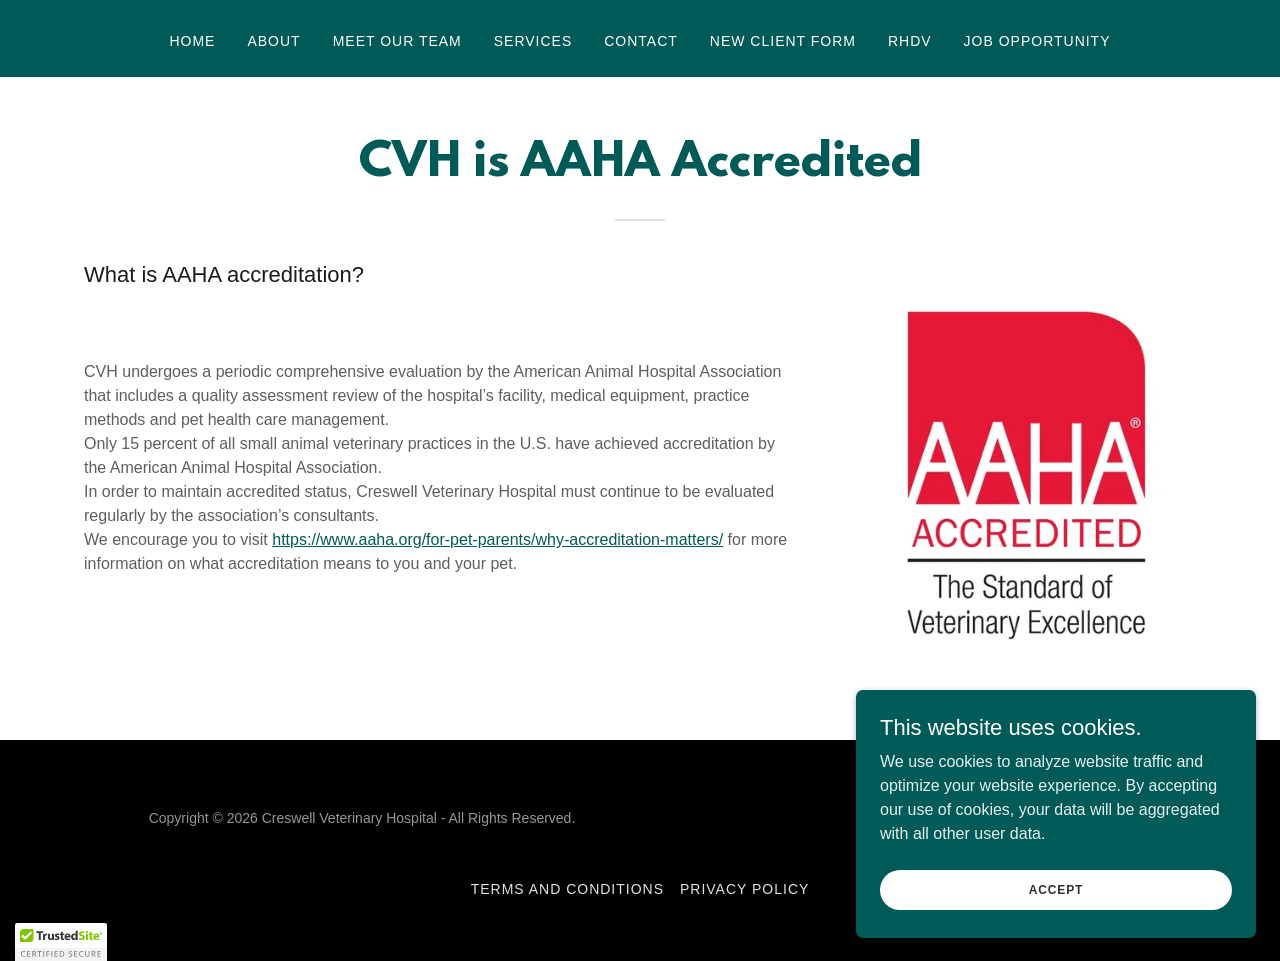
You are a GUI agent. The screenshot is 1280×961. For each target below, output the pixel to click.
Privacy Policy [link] (744, 889)
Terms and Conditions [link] (567, 889)
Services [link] (533, 41)
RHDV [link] (910, 41)
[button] (61, 942)
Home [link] (192, 41)
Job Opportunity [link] (1037, 41)
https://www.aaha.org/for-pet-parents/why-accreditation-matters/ (497, 539)
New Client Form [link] (783, 41)
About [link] (273, 41)
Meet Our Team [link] (397, 41)
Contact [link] (641, 41)
